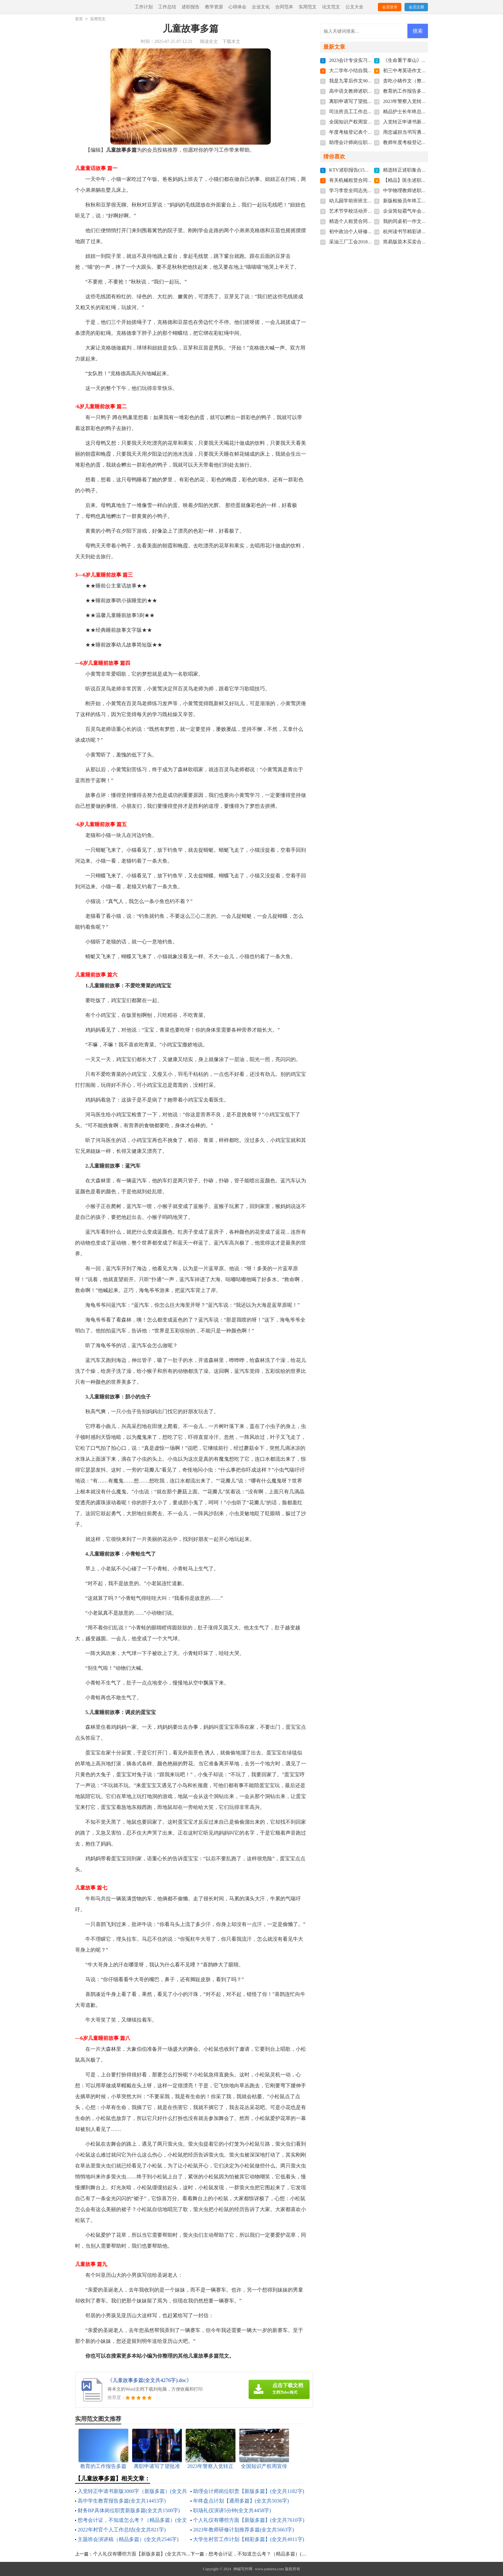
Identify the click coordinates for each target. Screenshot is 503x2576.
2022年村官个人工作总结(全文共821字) (122, 2529)
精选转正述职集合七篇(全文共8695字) (423, 170)
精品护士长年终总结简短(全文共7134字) (425, 111)
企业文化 (261, 6)
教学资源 (214, 6)
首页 (79, 19)
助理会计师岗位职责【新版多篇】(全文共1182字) (248, 2491)
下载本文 (231, 41)
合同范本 (284, 6)
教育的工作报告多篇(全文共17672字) (422, 91)
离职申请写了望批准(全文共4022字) (367, 101)
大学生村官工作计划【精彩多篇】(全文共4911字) (248, 2539)
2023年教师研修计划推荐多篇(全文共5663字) (243, 2529)
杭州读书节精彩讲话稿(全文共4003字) (423, 231)
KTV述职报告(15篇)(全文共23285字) (367, 170)
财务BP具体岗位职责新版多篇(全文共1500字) (129, 2510)
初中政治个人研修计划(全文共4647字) (369, 231)
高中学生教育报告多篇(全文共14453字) (122, 2501)
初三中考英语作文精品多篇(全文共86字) (425, 70)
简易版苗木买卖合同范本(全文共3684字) (425, 241)
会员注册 (416, 7)
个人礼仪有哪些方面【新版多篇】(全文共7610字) (248, 2520)
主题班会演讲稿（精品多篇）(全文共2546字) (128, 2539)
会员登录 (389, 7)
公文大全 (354, 6)
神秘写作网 (242, 2569)
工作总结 (167, 6)
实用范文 (308, 6)
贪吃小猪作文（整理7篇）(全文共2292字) (427, 80)
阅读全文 (209, 41)
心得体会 (237, 6)
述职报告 (191, 6)
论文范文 (331, 6)
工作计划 (144, 6)
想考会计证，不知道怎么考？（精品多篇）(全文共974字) (269, 2553)
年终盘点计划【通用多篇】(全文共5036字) (241, 2501)
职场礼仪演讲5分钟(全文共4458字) (232, 2510)
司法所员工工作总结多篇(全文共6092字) (371, 111)
